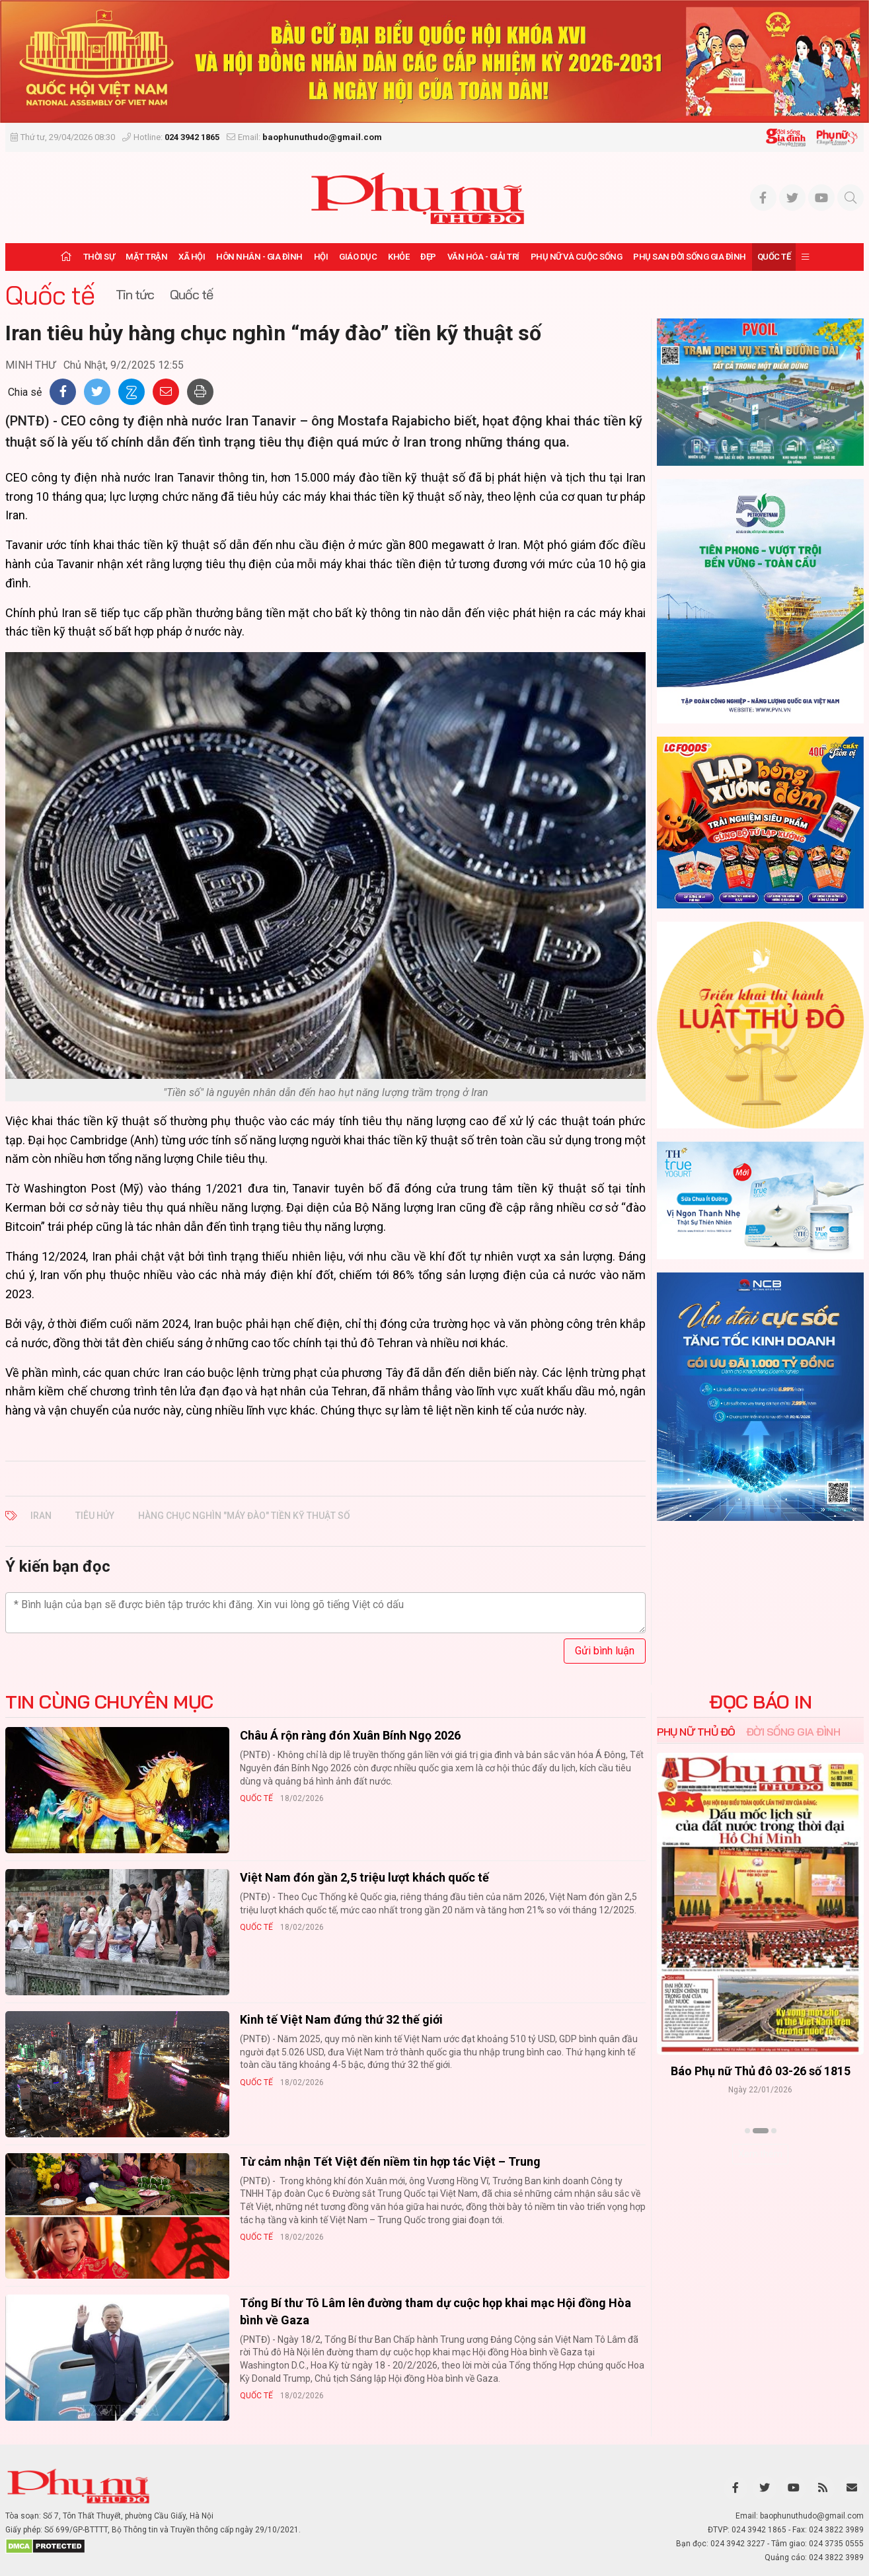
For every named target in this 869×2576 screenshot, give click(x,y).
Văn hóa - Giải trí (483, 257)
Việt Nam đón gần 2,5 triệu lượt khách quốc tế (364, 1877)
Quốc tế (774, 257)
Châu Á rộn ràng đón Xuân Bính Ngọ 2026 (350, 1735)
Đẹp (428, 257)
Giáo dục (358, 257)
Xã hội (191, 257)
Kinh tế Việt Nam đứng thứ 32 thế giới (341, 2019)
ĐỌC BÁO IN (760, 1702)
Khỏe (398, 257)
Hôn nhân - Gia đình (259, 257)
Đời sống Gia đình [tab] (793, 1731)
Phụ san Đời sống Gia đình (689, 257)
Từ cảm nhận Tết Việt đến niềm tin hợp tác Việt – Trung (390, 2161)
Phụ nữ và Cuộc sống (577, 257)
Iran (41, 1515)
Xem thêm (760, 2154)
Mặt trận (146, 257)
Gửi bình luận (604, 1650)
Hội (321, 257)
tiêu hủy (94, 1515)
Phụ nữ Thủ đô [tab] (696, 1731)
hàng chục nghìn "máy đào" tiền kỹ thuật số (244, 1515)
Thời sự (99, 257)
